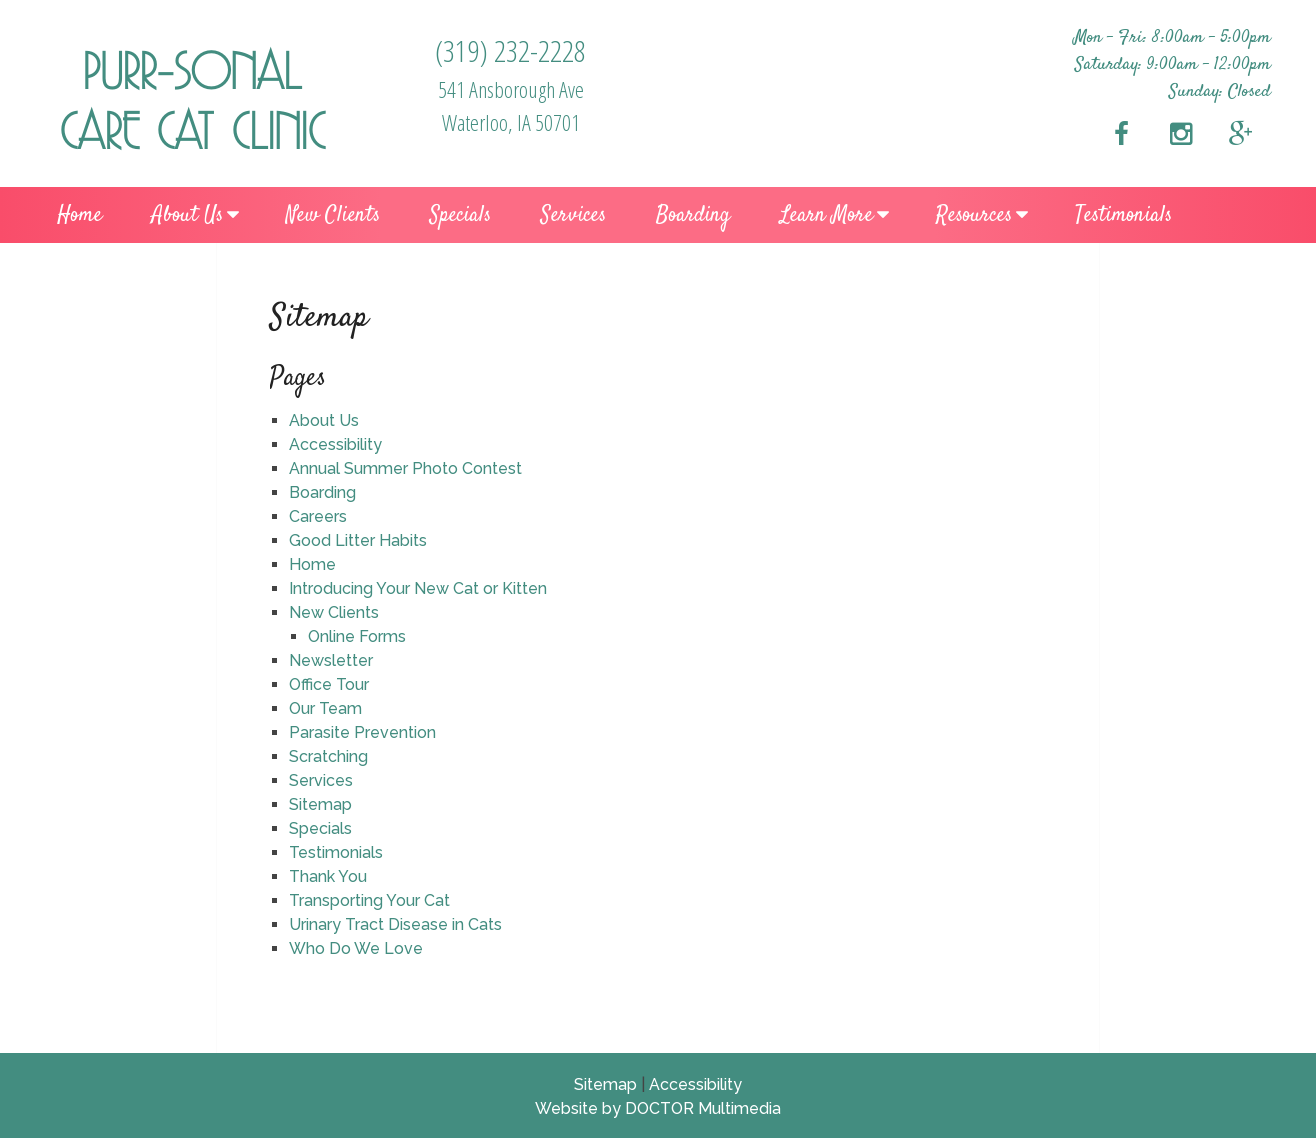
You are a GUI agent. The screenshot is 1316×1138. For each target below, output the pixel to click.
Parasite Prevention (362, 732)
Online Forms (357, 636)
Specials (460, 215)
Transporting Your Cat (369, 900)
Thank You (328, 876)
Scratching (328, 756)
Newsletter (331, 660)
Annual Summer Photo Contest (405, 468)
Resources (974, 215)
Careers (318, 516)
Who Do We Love (356, 948)
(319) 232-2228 (510, 50)
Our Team (325, 708)
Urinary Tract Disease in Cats (395, 924)
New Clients (333, 215)
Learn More (826, 215)
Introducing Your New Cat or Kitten (418, 588)
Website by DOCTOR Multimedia (658, 1108)
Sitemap (320, 804)
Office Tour (329, 684)
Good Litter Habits (358, 540)
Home (79, 215)
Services (573, 215)
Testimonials (1123, 215)
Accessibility (335, 444)
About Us (187, 215)
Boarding (693, 215)
